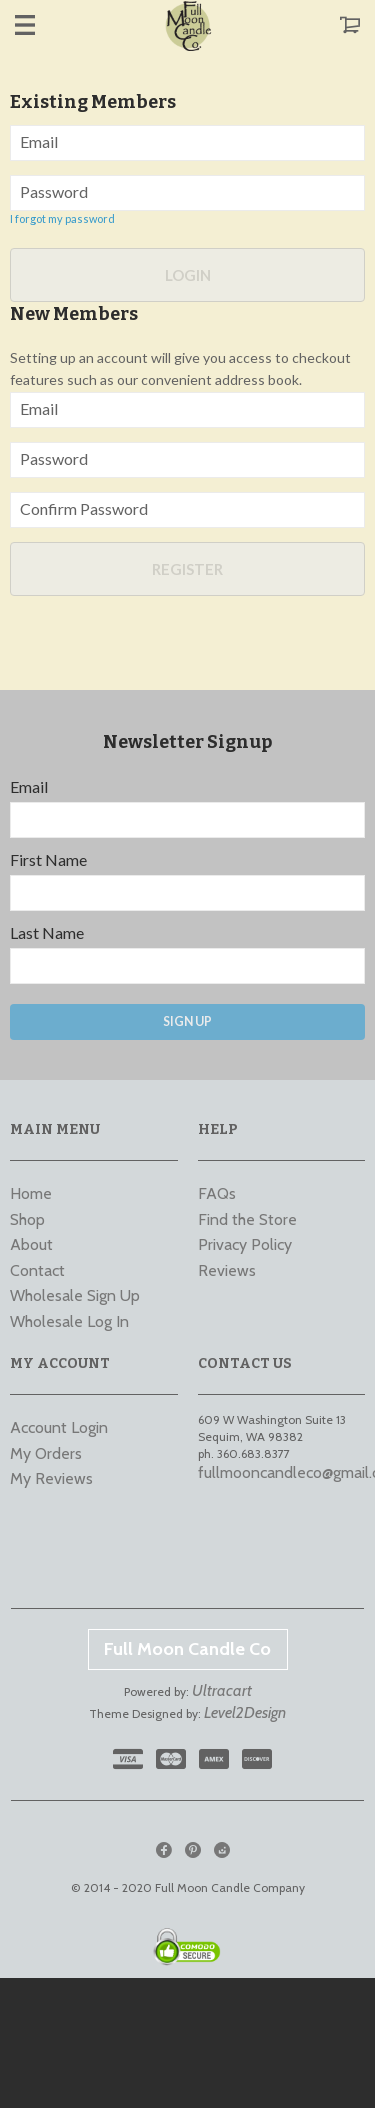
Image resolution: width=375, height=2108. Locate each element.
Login (188, 275)
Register (187, 569)
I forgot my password (62, 218)
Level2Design (245, 1712)
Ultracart (222, 1690)
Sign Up (187, 1021)
